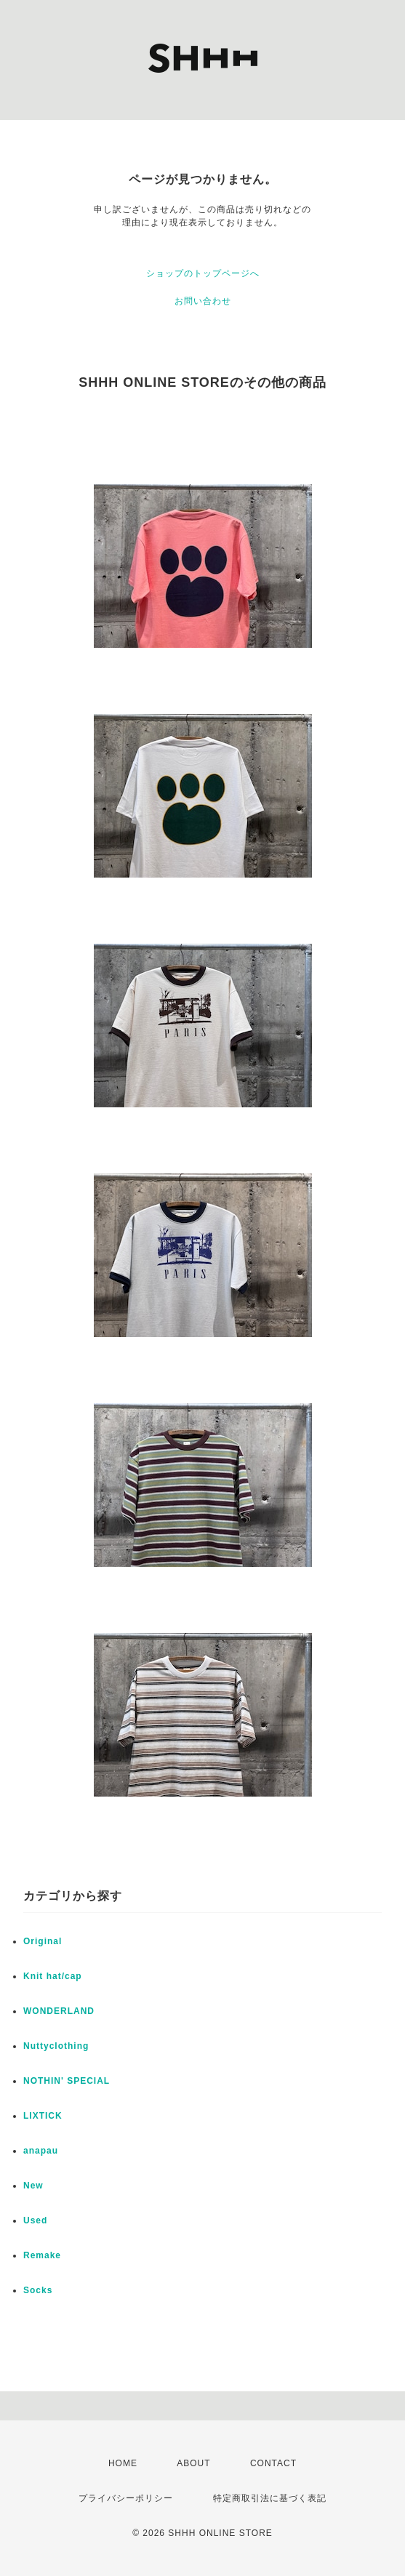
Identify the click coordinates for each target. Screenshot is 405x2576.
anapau (40, 2151)
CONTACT (273, 2463)
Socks (37, 2290)
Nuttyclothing (56, 2046)
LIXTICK (43, 2116)
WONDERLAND (59, 2011)
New (33, 2185)
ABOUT (193, 2463)
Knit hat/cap (52, 1976)
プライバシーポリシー (126, 2498)
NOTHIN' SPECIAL (66, 2081)
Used (35, 2220)
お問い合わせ (203, 301)
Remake (42, 2255)
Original (42, 1941)
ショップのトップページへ (203, 273)
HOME (122, 2463)
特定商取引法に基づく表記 (269, 2498)
